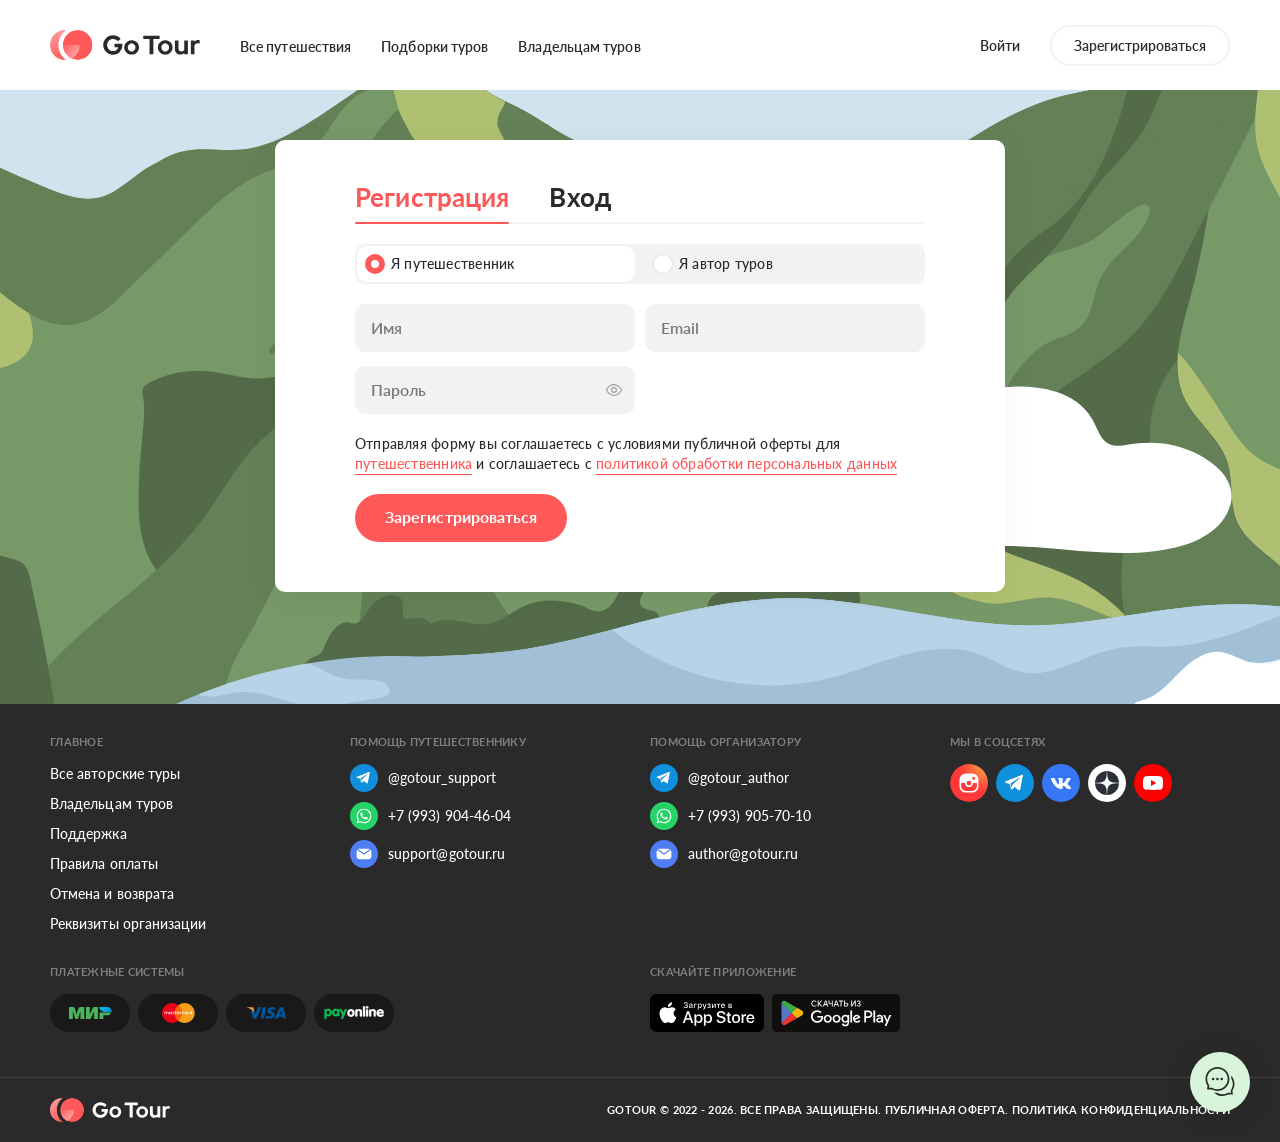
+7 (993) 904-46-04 (430, 816)
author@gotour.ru (724, 854)
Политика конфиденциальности (1121, 1109)
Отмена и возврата (112, 893)
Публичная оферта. (947, 1109)
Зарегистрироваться (1140, 45)
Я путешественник (439, 264)
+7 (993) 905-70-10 (730, 816)
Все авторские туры (115, 773)
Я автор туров (713, 264)
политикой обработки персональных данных (746, 463)
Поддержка (88, 833)
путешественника (413, 463)
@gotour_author (719, 778)
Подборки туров (434, 46)
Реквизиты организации (128, 923)
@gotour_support (423, 778)
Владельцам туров (579, 46)
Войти (1000, 45)
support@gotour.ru (427, 854)
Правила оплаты (104, 863)
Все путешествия (295, 46)
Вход (580, 197)
